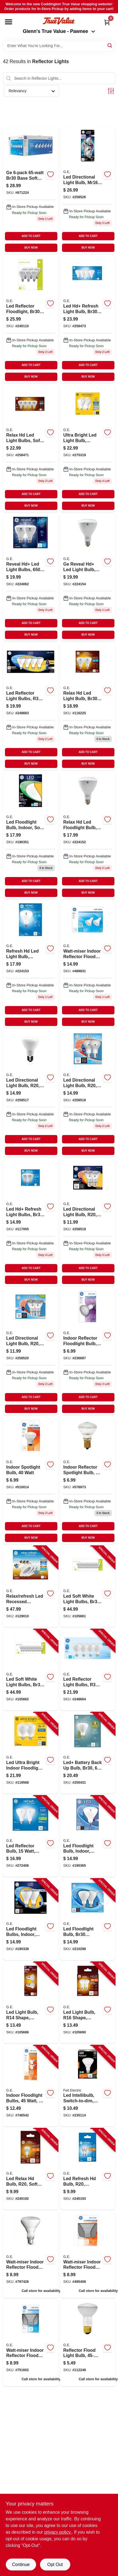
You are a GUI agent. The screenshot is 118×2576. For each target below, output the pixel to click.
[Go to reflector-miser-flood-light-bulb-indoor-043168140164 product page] (30, 2255)
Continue (20, 2564)
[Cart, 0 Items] (107, 22)
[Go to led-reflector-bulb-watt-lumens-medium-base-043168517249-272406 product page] (30, 1836)
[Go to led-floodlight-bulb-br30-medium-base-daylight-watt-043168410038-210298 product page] (87, 1919)
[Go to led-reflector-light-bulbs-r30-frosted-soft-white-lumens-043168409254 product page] (30, 706)
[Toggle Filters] (111, 91)
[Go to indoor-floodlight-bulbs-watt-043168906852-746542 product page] (30, 2086)
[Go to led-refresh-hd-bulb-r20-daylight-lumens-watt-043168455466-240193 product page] (87, 2169)
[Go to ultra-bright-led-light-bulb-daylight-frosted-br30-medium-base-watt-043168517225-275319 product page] (87, 448)
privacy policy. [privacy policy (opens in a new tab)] (57, 2532)
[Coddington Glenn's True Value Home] (59, 21)
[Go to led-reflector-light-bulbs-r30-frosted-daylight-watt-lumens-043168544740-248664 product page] (87, 1670)
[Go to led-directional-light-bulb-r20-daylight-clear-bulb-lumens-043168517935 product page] (30, 1351)
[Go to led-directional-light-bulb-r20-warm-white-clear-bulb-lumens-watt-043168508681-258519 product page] (87, 1222)
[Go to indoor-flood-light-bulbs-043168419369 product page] (30, 190)
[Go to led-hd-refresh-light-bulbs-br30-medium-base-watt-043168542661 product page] (30, 1222)
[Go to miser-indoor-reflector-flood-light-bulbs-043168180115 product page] (87, 964)
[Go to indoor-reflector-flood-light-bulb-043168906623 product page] (87, 1351)
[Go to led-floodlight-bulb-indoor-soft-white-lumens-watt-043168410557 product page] (30, 835)
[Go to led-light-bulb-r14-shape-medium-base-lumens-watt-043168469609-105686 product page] (30, 2002)
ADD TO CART (31, 236)
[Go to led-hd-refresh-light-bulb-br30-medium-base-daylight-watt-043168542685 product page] (87, 319)
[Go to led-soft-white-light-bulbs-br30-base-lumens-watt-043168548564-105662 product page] (30, 1670)
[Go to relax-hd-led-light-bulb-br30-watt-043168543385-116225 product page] (87, 706)
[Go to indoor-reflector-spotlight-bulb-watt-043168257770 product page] (87, 1480)
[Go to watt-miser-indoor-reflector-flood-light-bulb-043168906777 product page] (30, 2343)
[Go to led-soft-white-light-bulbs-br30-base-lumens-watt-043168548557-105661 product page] (87, 1586)
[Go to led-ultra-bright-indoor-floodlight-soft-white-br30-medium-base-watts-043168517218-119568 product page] (30, 1753)
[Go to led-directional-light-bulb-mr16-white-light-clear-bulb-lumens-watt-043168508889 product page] (87, 190)
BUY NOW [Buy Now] (30, 247)
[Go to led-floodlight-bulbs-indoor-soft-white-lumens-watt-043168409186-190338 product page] (30, 1919)
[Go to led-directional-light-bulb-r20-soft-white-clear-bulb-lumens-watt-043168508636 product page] (30, 1093)
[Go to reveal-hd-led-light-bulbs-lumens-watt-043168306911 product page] (30, 577)
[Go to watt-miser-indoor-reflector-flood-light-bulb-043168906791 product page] (87, 2255)
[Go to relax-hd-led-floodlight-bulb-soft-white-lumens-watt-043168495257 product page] (87, 835)
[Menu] (8, 21)
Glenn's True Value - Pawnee (59, 31)
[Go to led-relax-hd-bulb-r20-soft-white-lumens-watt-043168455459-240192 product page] (30, 2169)
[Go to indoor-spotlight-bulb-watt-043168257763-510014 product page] (30, 1480)
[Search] (110, 45)
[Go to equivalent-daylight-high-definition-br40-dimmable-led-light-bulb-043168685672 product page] (30, 964)
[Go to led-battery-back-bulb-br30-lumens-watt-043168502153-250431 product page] (87, 1753)
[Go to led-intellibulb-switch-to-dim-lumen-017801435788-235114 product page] (87, 2086)
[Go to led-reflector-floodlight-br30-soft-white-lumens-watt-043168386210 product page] (30, 319)
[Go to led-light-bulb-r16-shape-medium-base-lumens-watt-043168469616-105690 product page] (87, 2002)
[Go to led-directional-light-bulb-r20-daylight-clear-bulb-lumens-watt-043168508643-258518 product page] (87, 1093)
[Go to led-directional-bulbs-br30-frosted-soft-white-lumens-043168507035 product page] (30, 448)
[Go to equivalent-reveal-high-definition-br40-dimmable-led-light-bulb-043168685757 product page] (87, 577)
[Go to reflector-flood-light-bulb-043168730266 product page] (87, 2343)
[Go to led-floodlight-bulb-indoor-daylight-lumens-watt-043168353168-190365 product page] (87, 1836)
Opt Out (55, 2564)
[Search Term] (59, 45)
